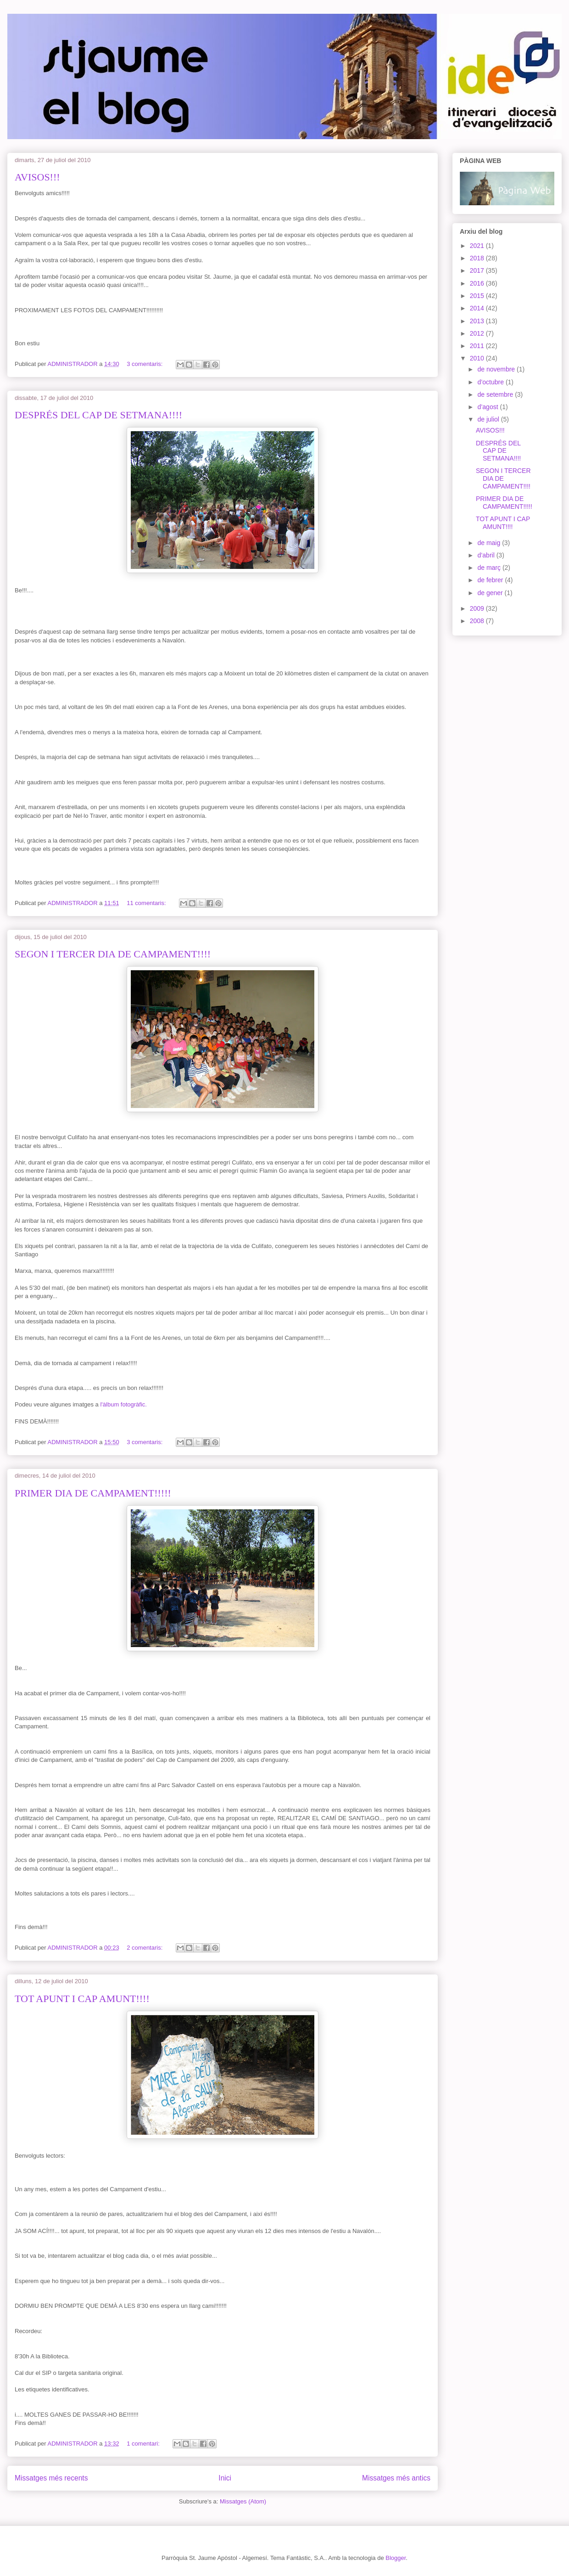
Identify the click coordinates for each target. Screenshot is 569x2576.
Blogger (395, 2557)
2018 (478, 258)
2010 (478, 358)
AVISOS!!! (37, 177)
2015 (478, 295)
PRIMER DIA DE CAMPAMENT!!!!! (93, 1493)
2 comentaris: (145, 1947)
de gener (490, 592)
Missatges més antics (396, 2478)
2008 (478, 620)
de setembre (496, 394)
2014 (478, 308)
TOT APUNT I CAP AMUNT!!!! (82, 1998)
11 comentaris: (147, 903)
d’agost (488, 407)
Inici (224, 2478)
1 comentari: (144, 2443)
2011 (478, 345)
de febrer (491, 580)
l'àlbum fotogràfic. (123, 1404)
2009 (478, 608)
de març (489, 567)
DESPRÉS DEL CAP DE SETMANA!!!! (98, 415)
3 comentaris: (145, 363)
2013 (478, 321)
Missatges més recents (51, 2478)
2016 (478, 283)
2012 (478, 333)
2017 (478, 270)
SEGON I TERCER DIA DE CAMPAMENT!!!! (113, 954)
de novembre (497, 369)
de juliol (489, 419)
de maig (489, 542)
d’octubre (491, 382)
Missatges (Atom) (243, 2501)
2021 (478, 245)
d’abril (486, 555)
